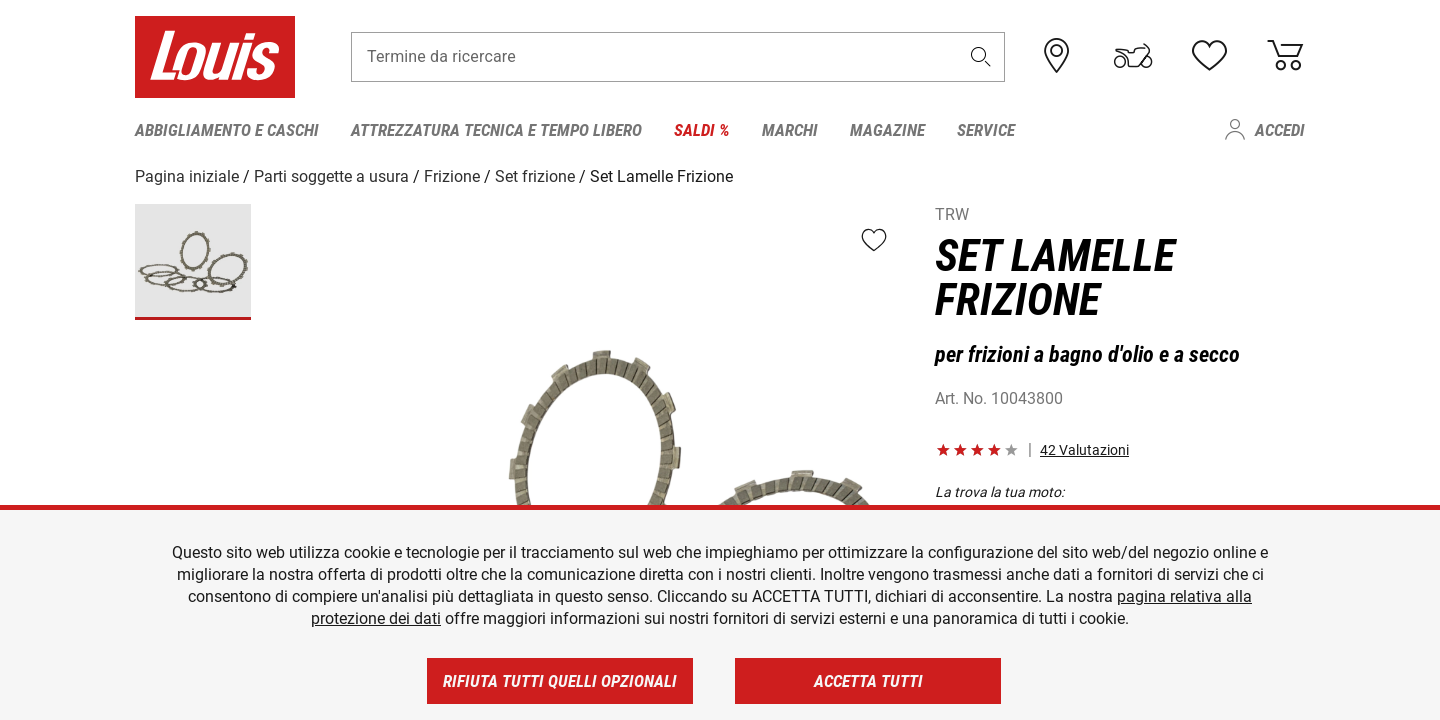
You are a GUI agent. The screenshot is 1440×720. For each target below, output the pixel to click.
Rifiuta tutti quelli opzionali (560, 681)
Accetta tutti (868, 681)
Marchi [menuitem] (790, 130)
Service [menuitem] (986, 130)
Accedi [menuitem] (1280, 130)
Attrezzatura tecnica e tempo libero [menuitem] (496, 130)
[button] (981, 56)
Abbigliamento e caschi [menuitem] (227, 130)
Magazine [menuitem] (887, 130)
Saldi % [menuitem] (702, 130)
